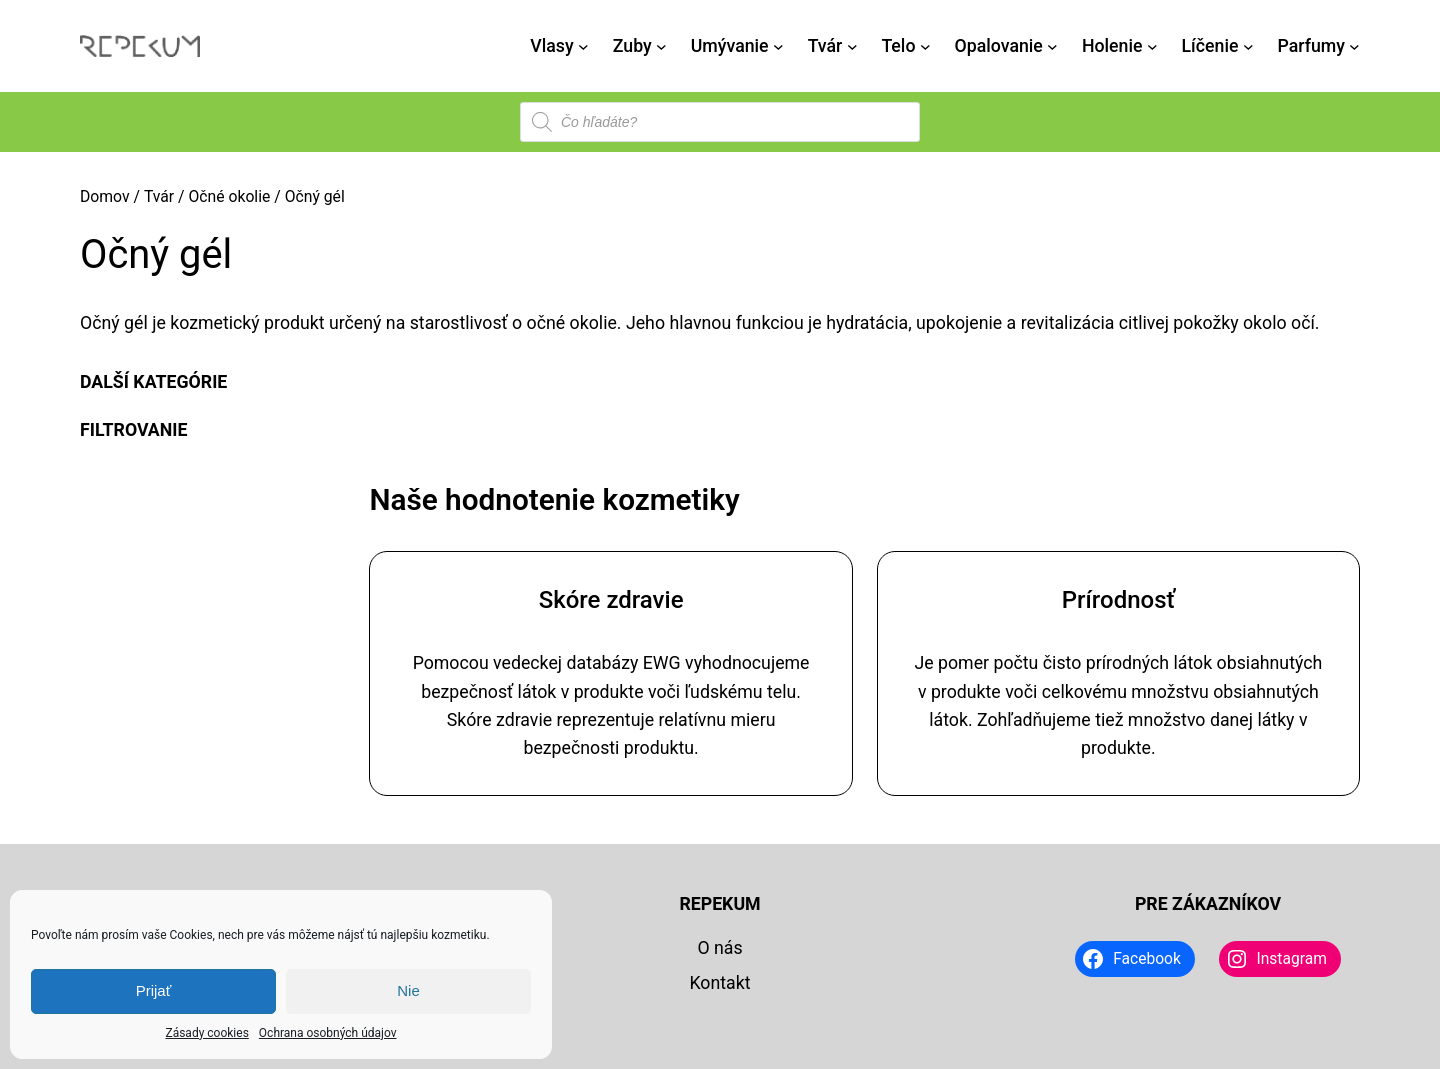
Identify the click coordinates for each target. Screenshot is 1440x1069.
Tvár (159, 196)
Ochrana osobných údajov (328, 1033)
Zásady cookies (206, 1033)
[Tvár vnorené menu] (852, 46)
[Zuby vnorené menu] (661, 46)
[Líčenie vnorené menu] (1248, 46)
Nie (408, 990)
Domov (105, 196)
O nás (719, 948)
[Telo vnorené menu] (925, 46)
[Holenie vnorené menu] (1152, 46)
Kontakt (719, 983)
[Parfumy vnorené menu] (1354, 46)
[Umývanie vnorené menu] (778, 46)
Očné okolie (229, 196)
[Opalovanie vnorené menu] (1052, 46)
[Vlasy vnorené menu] (583, 46)
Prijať (154, 990)
